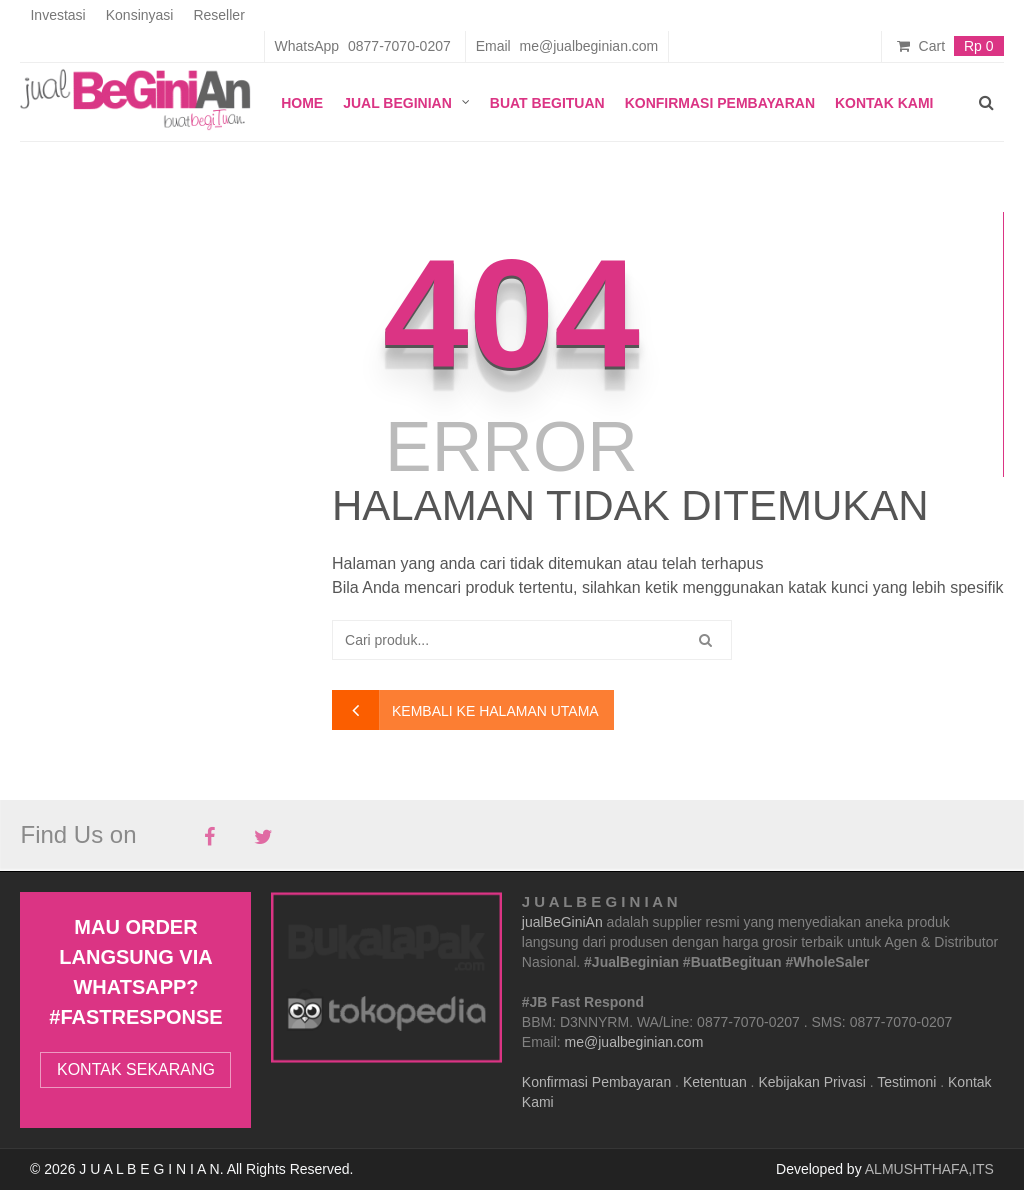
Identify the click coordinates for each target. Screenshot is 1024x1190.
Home (302, 103)
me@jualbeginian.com (634, 1042)
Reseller (218, 15)
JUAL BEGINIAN (397, 103)
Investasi (57, 15)
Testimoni (906, 1082)
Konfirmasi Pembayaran (720, 103)
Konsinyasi (140, 15)
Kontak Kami (884, 103)
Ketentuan (715, 1082)
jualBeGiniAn (562, 922)
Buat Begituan (547, 103)
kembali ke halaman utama (495, 711)
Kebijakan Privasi (811, 1082)
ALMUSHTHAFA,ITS (929, 1169)
